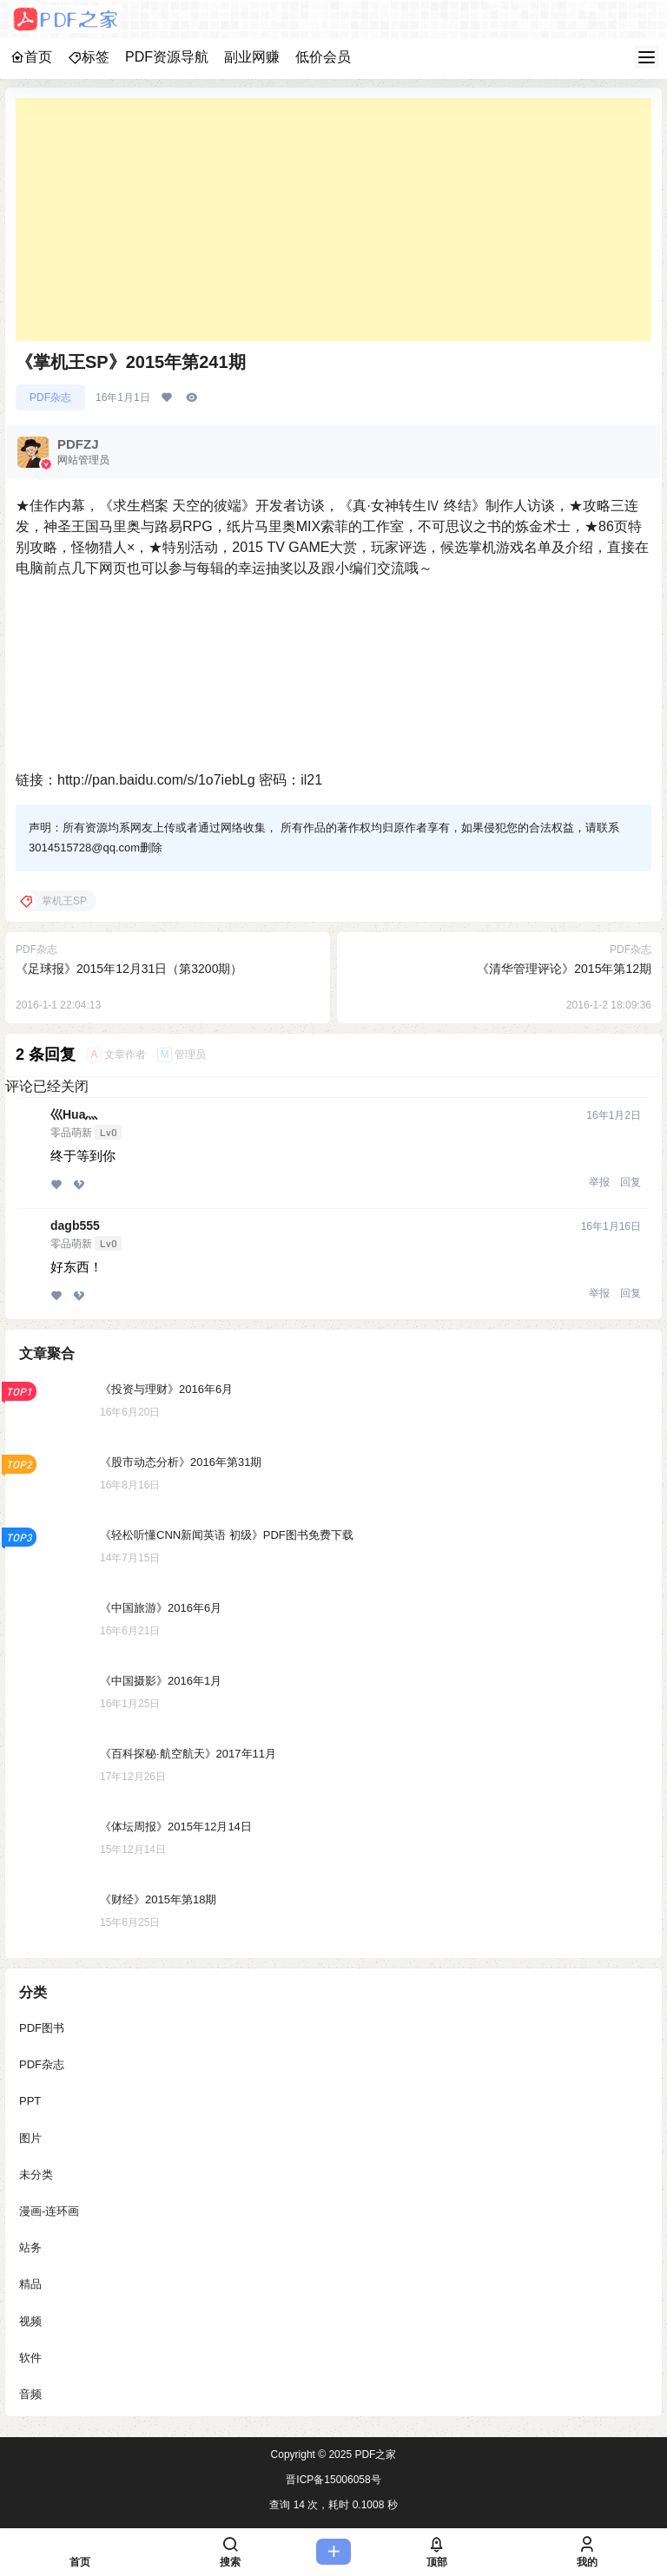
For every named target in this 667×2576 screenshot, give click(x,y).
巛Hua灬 (73, 1114)
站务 (30, 2247)
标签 (88, 56)
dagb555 (75, 1225)
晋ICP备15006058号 (333, 2480)
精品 (30, 2283)
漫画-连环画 (49, 2211)
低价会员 (323, 56)
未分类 (36, 2174)
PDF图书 (41, 2027)
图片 (30, 2137)
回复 (630, 1182)
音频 (30, 2394)
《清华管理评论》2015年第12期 (564, 969)
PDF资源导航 (166, 56)
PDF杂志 (50, 397)
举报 (599, 1182)
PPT (30, 2100)
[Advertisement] (333, 219)
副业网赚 (252, 56)
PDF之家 (374, 2454)
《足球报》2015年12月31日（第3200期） (129, 969)
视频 (30, 2320)
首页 (31, 56)
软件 (30, 2357)
